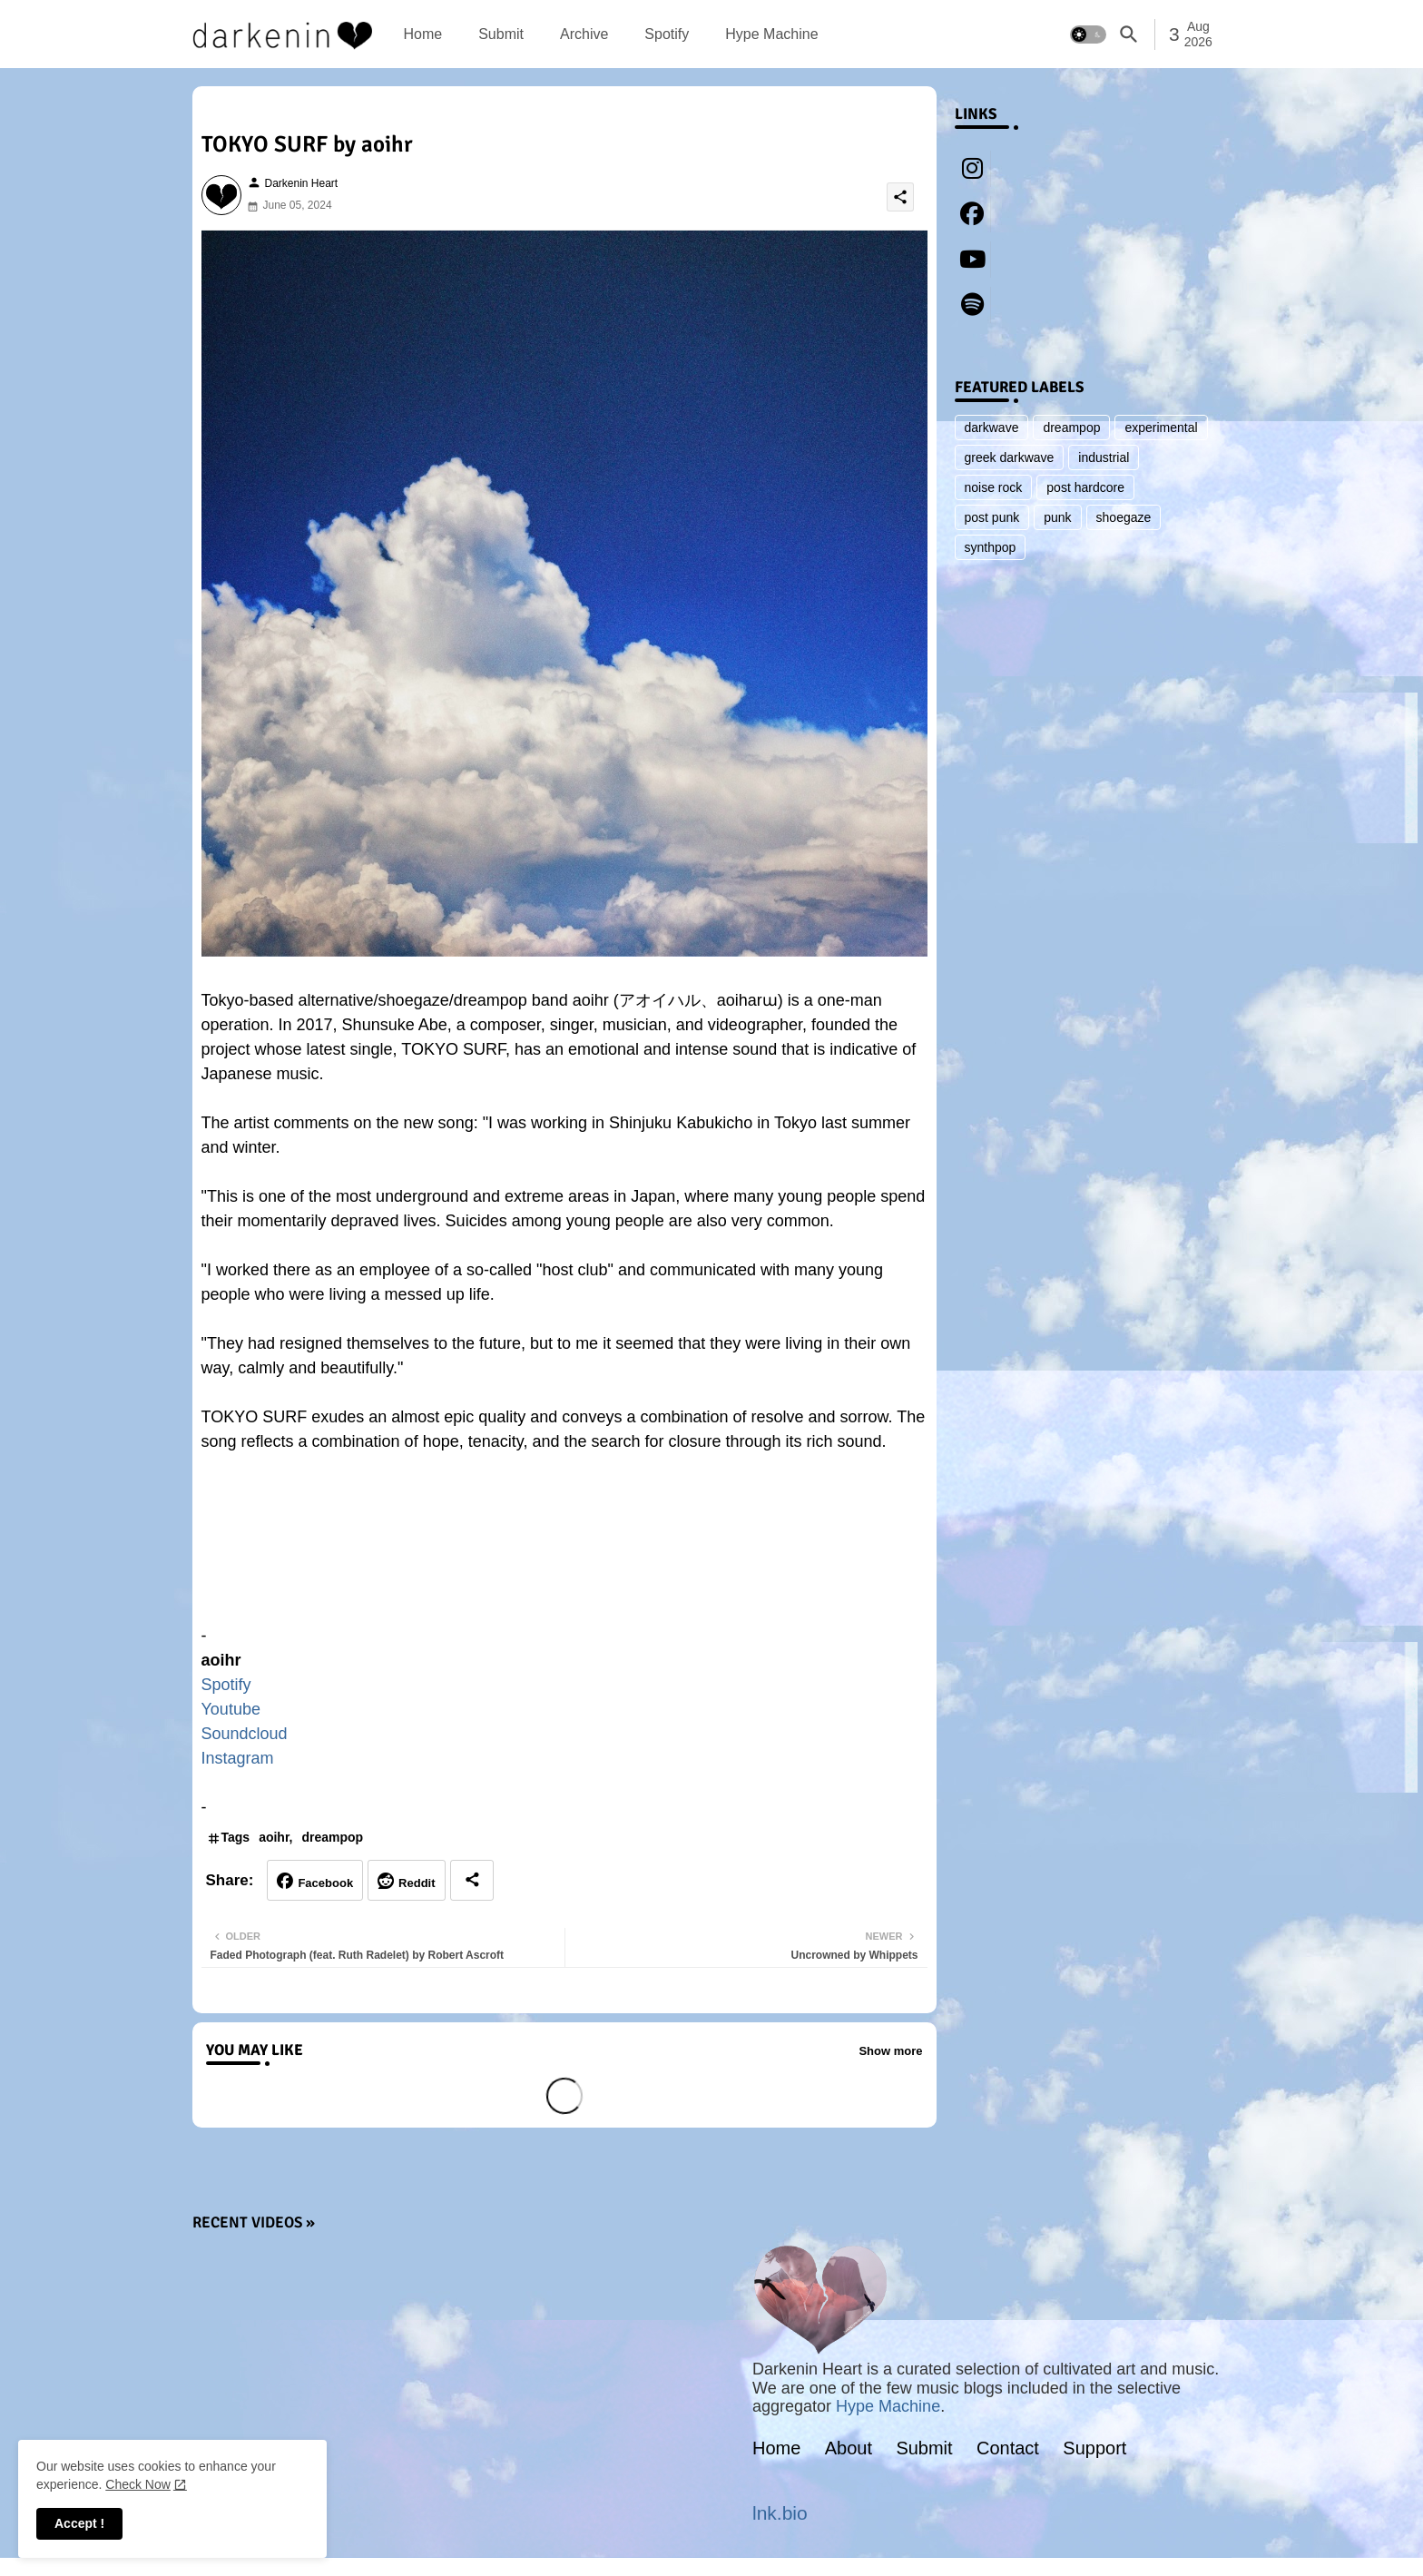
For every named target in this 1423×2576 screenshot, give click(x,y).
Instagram (237, 1758)
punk (1057, 517)
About (848, 2448)
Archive (584, 34)
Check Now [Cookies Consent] (138, 2484)
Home (423, 34)
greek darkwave (1010, 457)
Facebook (325, 1883)
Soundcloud (244, 1734)
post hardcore (1085, 487)
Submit (501, 34)
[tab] (423, 34)
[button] (1088, 34)
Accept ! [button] (79, 2523)
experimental (1160, 427)
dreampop (333, 1837)
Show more (890, 2051)
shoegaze (1124, 517)
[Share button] (472, 1880)
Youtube (230, 1709)
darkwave (992, 427)
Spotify (666, 34)
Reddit (416, 1883)
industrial (1103, 457)
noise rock (994, 487)
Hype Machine (771, 34)
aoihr (274, 1837)
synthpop (990, 547)
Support (1094, 2448)
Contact (1007, 2448)
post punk (992, 517)
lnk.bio (780, 2512)
